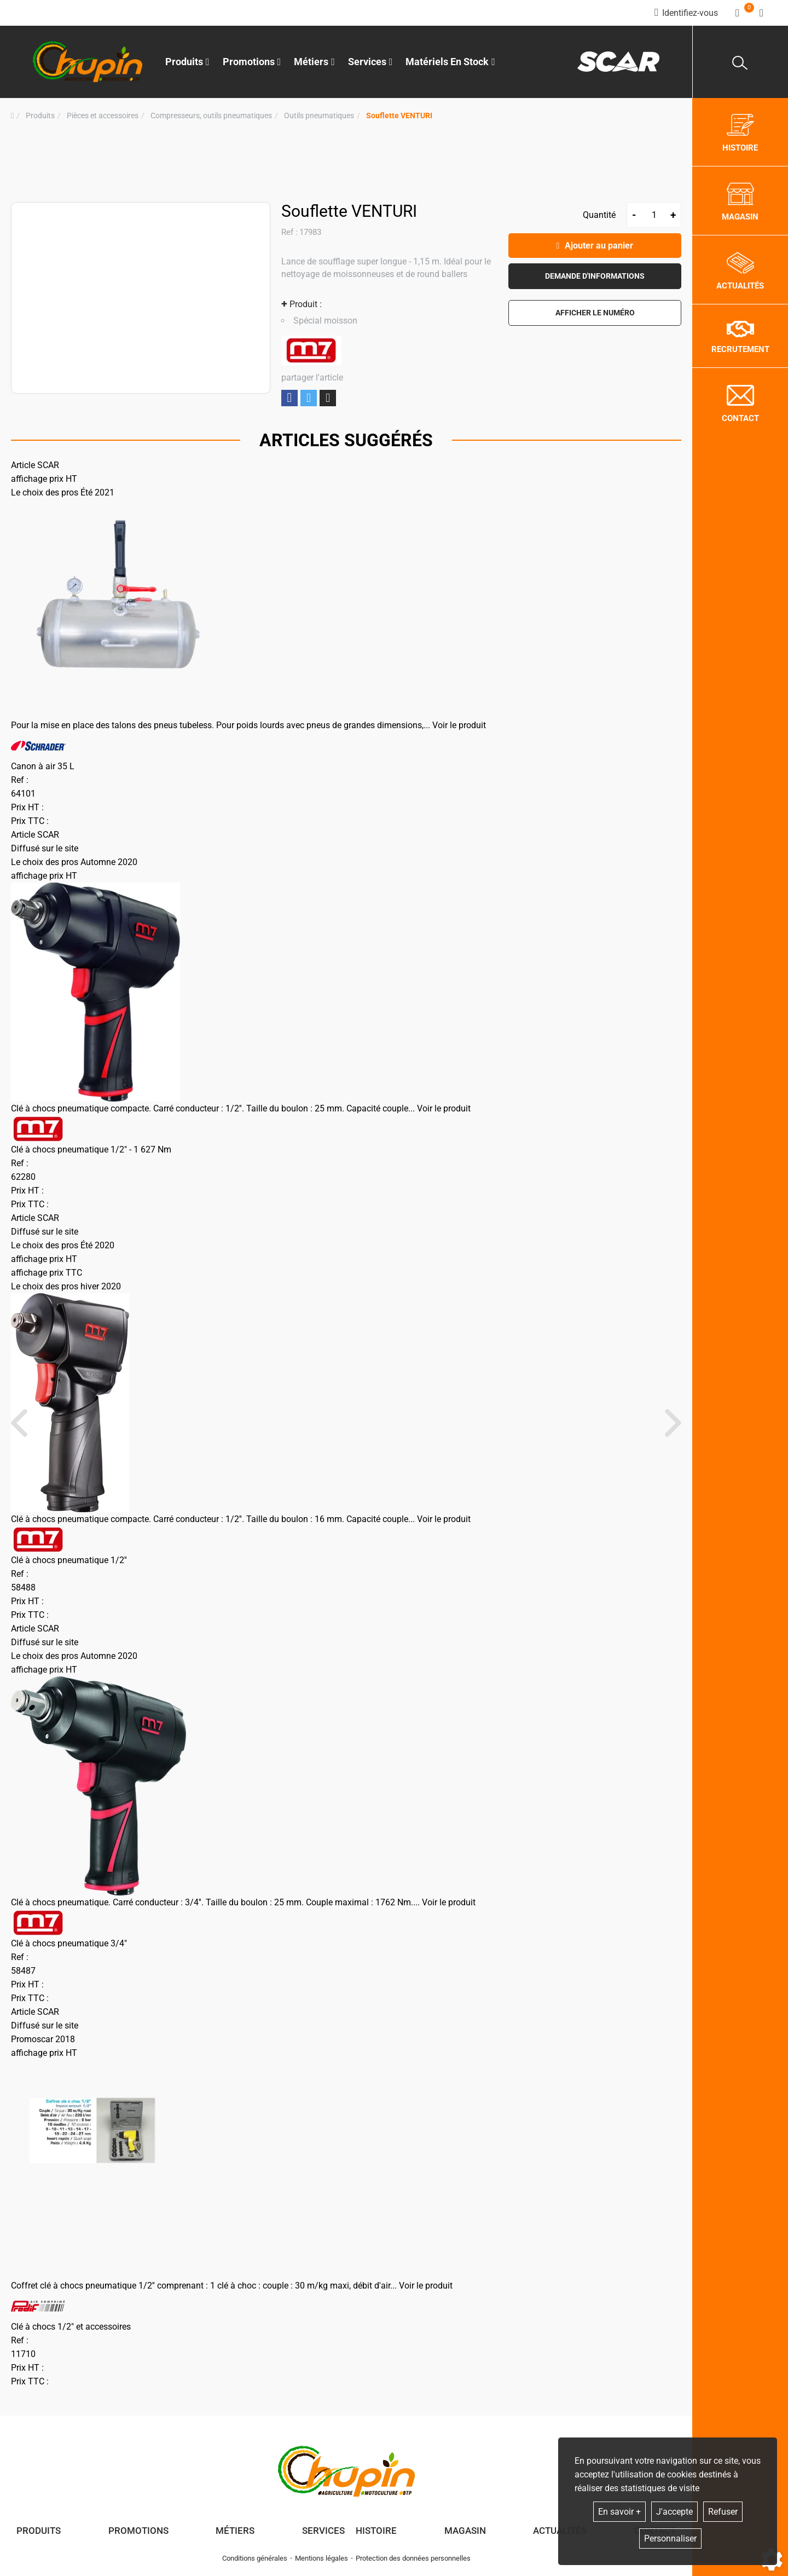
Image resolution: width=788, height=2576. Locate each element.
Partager (289, 398)
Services (323, 2530)
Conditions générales (254, 2558)
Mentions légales (321, 2558)
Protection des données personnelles (413, 2558)
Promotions (252, 61)
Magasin (465, 2530)
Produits (187, 61)
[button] (399, 115)
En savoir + (619, 2511)
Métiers (235, 2530)
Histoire (376, 2530)
